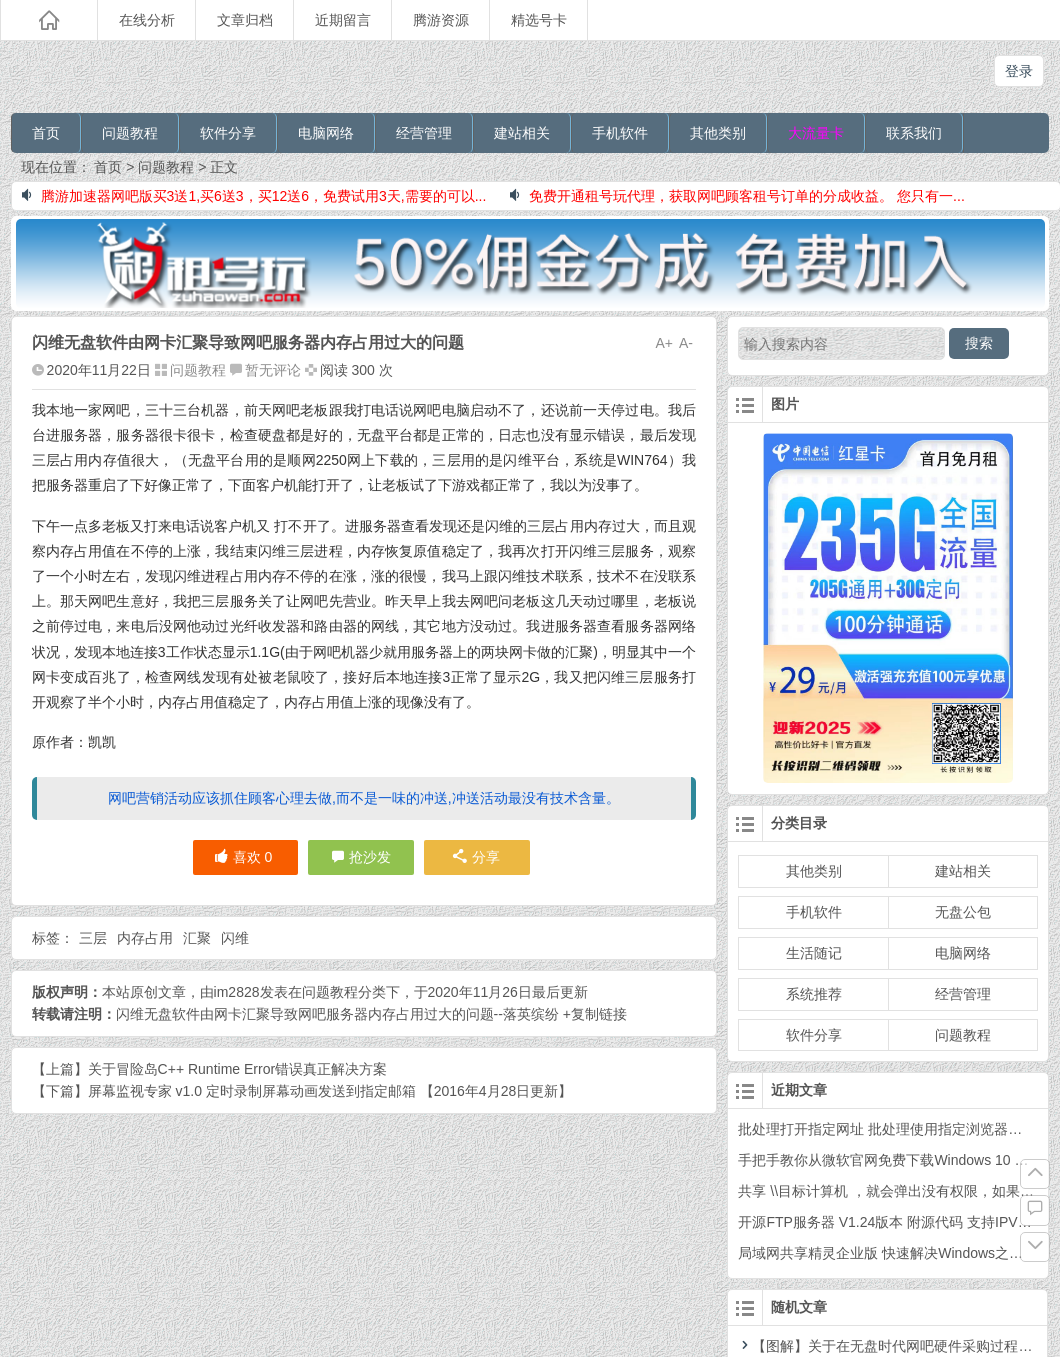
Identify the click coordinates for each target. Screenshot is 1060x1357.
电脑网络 (326, 133)
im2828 (237, 992)
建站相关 (522, 133)
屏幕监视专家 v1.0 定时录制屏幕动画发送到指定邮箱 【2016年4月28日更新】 (330, 1091)
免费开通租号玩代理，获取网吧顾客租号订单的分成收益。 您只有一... (737, 196)
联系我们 (914, 133)
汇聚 (197, 938)
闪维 (235, 938)
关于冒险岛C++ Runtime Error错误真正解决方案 (237, 1069)
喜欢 (243, 857)
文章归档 (245, 20)
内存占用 (145, 938)
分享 (476, 857)
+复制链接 (593, 1014)
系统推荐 (814, 994)
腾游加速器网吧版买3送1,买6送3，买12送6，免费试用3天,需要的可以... (254, 196)
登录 (1019, 71)
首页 (46, 133)
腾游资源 (441, 20)
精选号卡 (539, 20)
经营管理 (424, 133)
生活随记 (814, 953)
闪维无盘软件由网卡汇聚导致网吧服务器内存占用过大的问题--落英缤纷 (337, 1014)
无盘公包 (963, 912)
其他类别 (718, 133)
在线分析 (147, 20)
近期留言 (343, 20)
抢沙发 (370, 857)
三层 (93, 938)
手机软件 (620, 133)
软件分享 (228, 133)
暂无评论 (273, 370)
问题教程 (130, 133)
